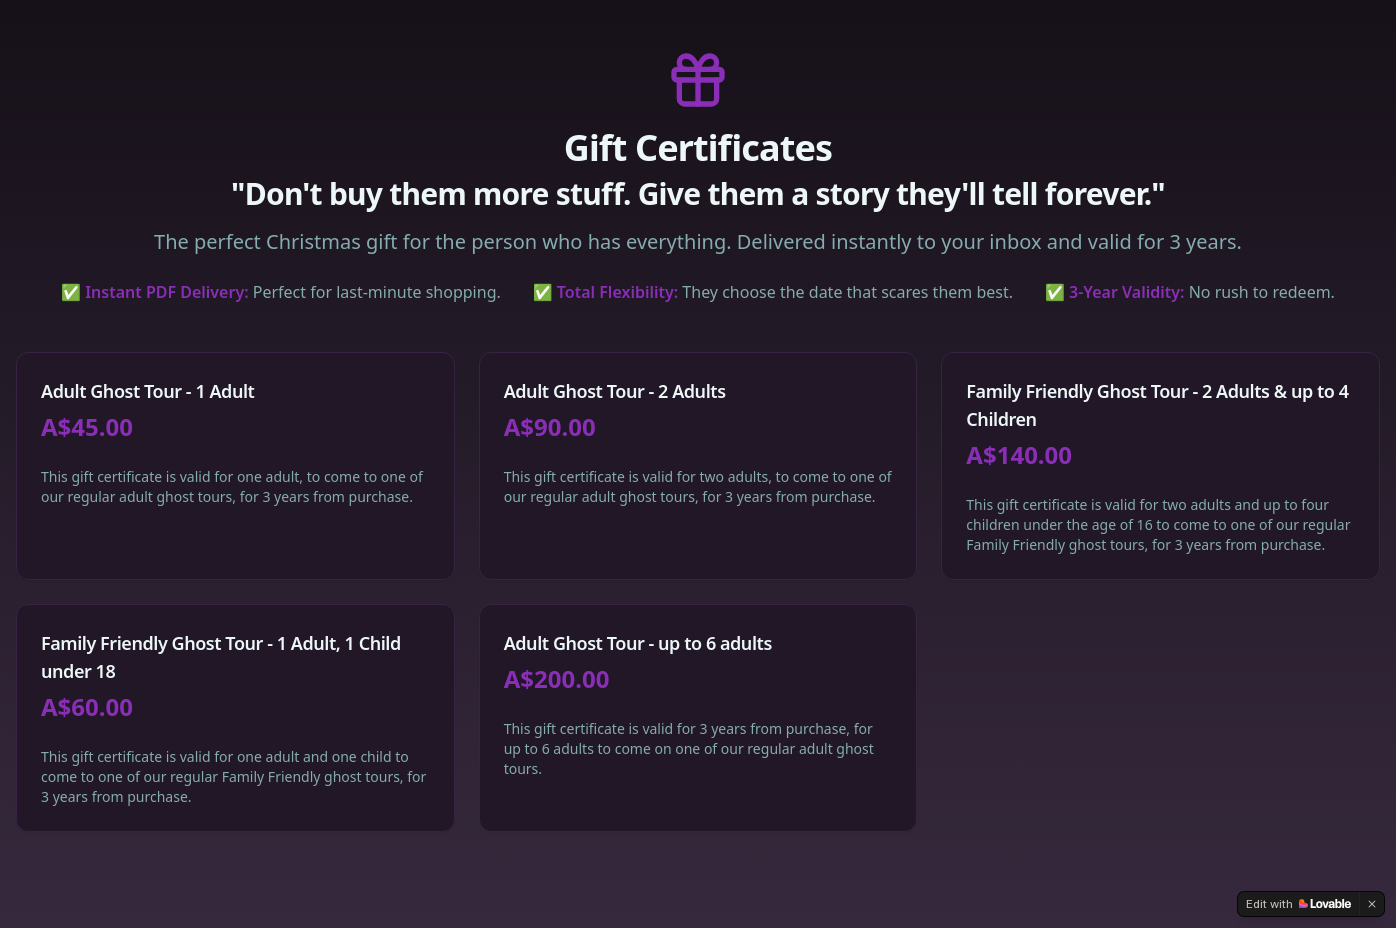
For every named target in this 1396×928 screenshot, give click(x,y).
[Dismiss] (1372, 904)
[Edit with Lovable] (1298, 904)
